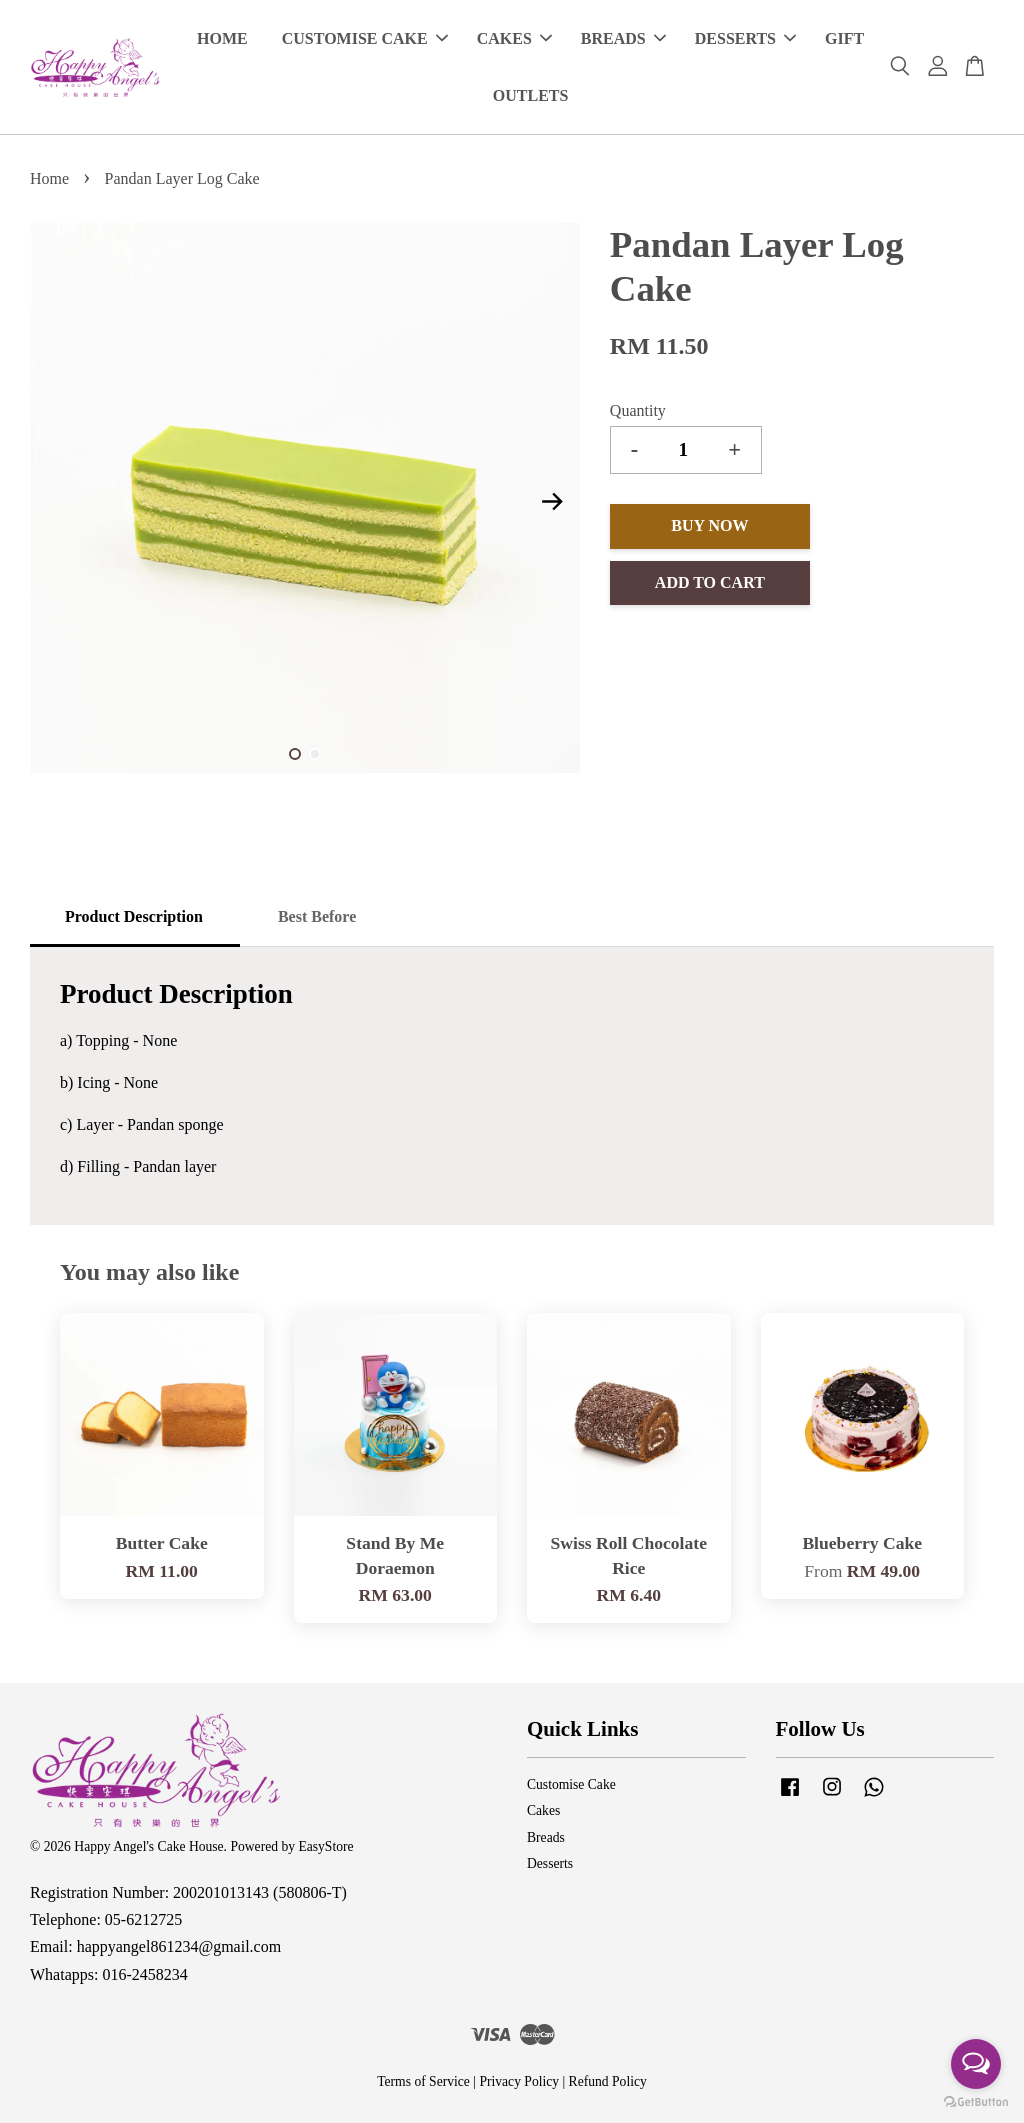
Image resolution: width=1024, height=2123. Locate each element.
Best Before (317, 916)
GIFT (844, 38)
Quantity (638, 410)
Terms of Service (423, 2081)
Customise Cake (571, 1784)
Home (49, 178)
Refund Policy (608, 2081)
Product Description (134, 916)
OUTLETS (531, 95)
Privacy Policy (519, 2081)
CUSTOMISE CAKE (365, 38)
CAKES (514, 38)
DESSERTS (745, 38)
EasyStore (325, 1846)
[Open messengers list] (976, 2064)
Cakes (543, 1810)
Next (553, 502)
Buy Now (709, 525)
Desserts (550, 1863)
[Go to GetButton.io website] (976, 2102)
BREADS (623, 38)
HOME (222, 38)
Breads (546, 1837)
